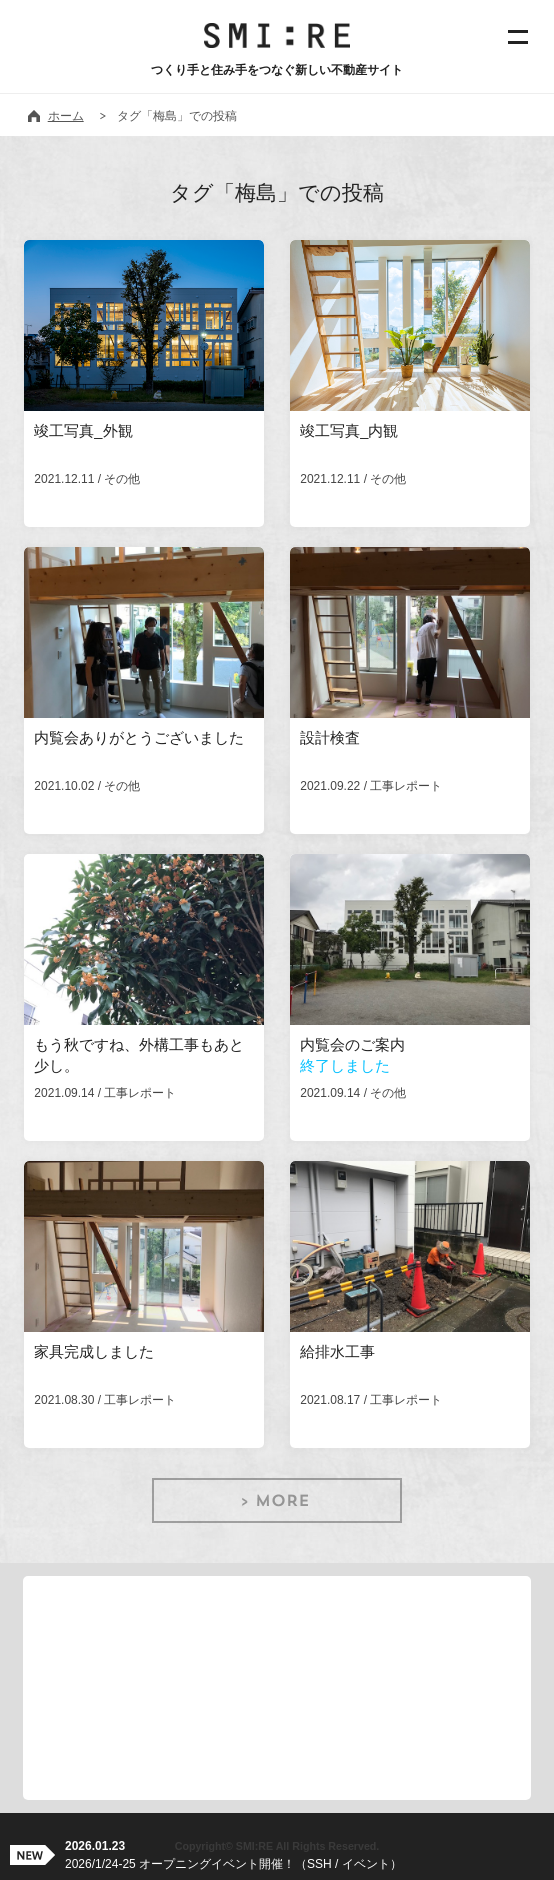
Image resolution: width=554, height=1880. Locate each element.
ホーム (66, 116)
